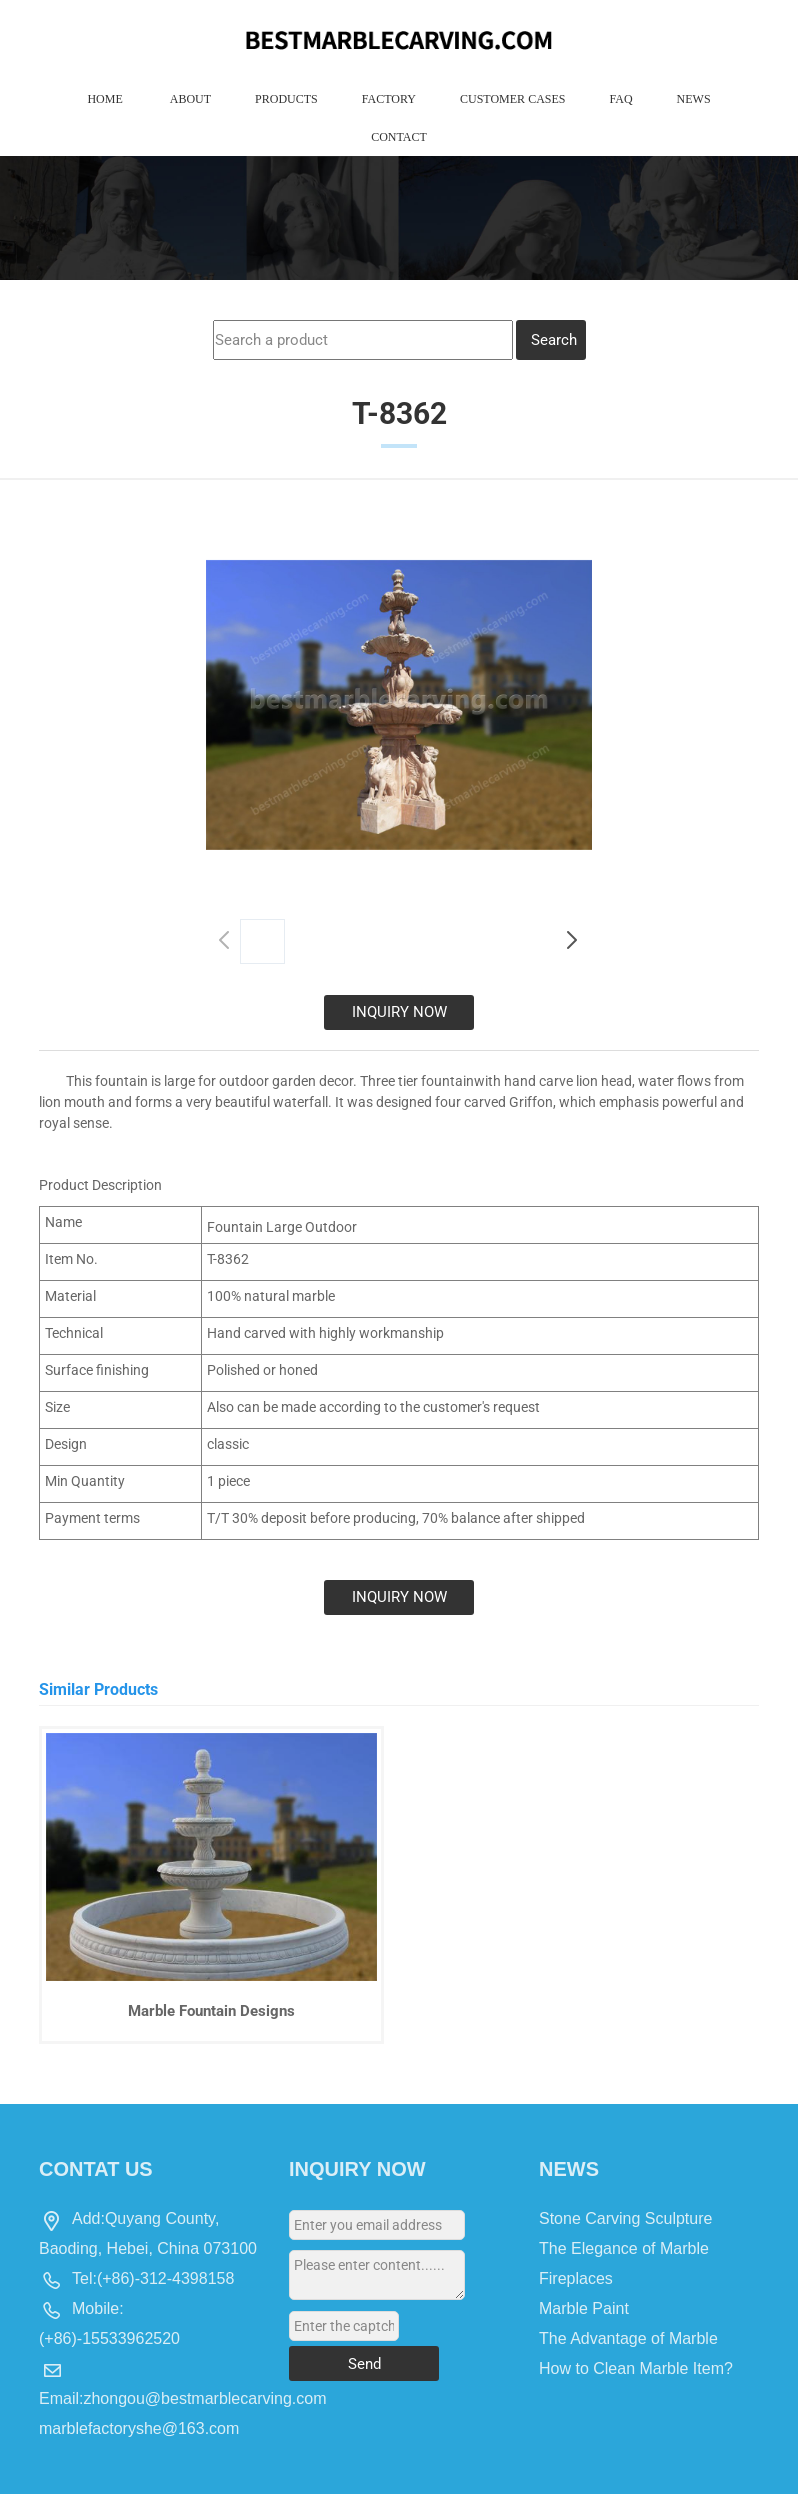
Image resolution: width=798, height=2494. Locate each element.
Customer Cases (512, 99)
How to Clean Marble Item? (636, 2368)
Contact (399, 137)
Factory (389, 99)
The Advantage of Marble (628, 2338)
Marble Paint (584, 2308)
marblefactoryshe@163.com (139, 2428)
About (190, 99)
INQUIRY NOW (399, 1012)
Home (104, 99)
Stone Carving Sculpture (625, 2218)
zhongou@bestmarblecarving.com (204, 2398)
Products (286, 99)
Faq (620, 99)
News (694, 99)
